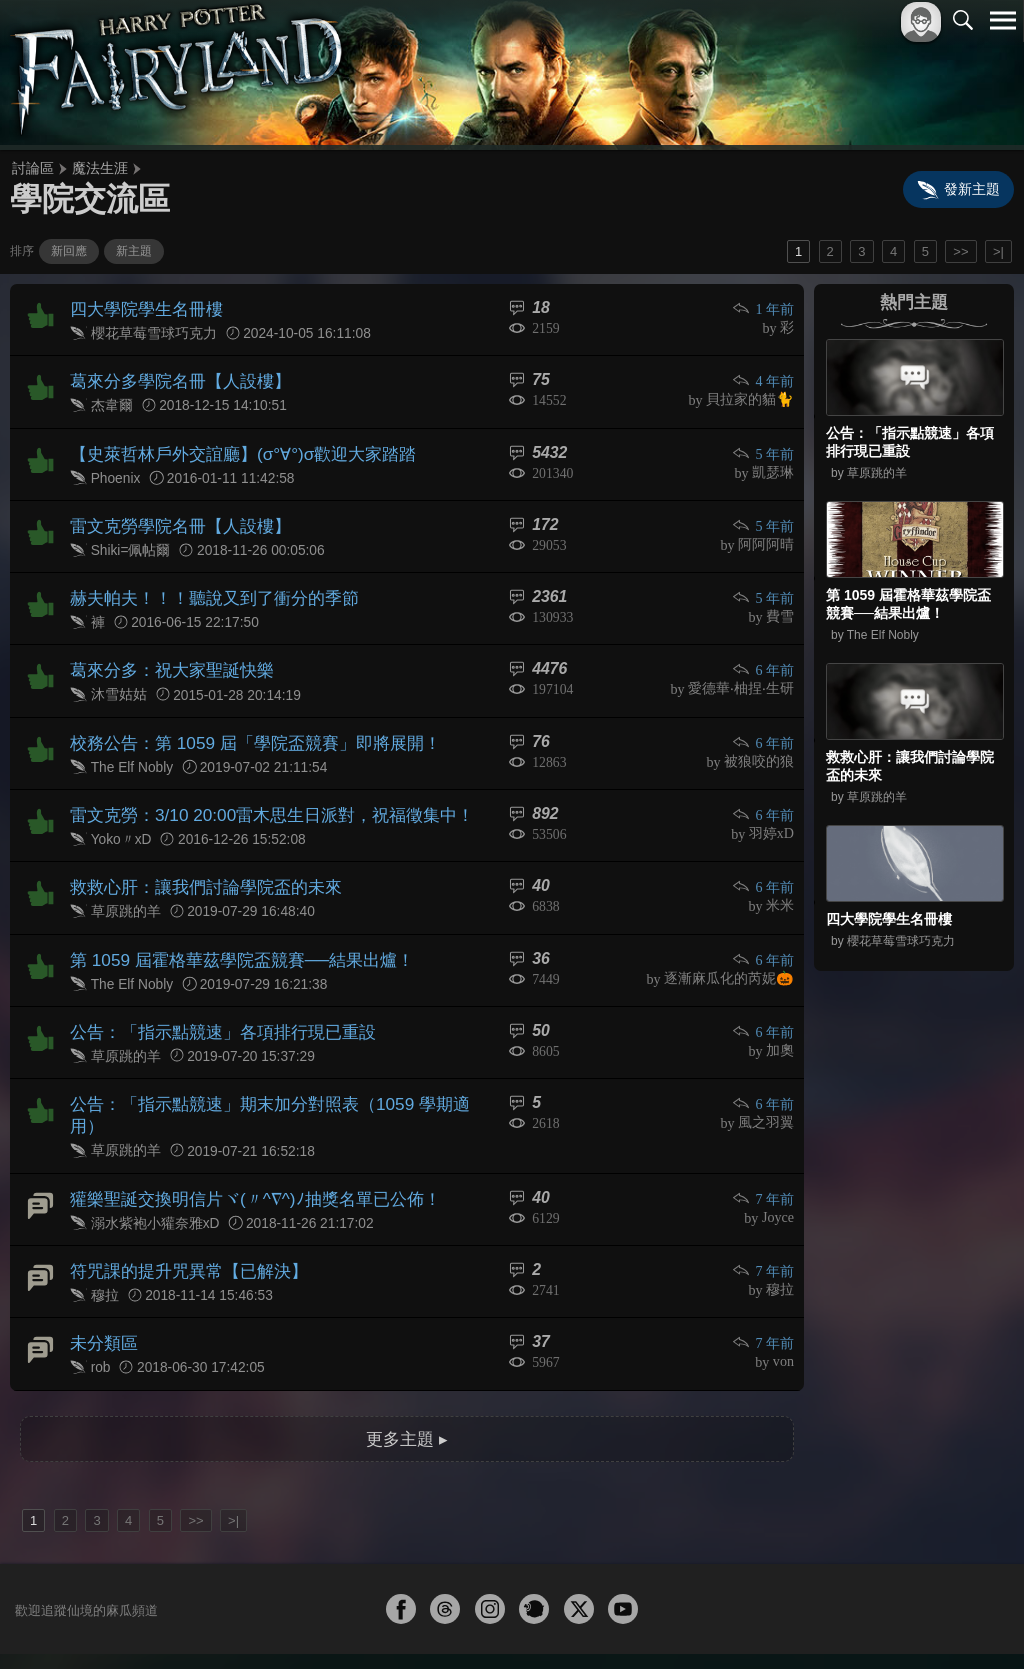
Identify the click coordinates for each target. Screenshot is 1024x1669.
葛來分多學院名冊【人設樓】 (174, 376)
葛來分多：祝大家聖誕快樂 (166, 653)
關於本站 (763, 1620)
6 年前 (764, 654)
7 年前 (764, 1139)
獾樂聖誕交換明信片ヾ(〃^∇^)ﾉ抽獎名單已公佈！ (244, 1138)
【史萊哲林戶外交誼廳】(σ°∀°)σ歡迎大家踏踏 (232, 445)
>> (960, 251)
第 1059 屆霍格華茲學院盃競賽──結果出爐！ (231, 930)
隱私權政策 (899, 1620)
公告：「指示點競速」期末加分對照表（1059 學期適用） (274, 1069)
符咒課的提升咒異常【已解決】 (182, 1207)
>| (998, 251)
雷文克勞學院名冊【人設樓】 (174, 515)
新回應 (69, 251)
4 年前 (764, 377)
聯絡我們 (971, 1620)
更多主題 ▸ (407, 1368)
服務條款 (828, 1620)
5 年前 (764, 446)
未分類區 (102, 1276)
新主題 (134, 251)
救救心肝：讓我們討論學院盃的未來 (198, 861)
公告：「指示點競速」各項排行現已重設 (214, 999)
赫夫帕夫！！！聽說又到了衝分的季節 (206, 584)
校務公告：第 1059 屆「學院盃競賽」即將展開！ (244, 722)
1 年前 (764, 308)
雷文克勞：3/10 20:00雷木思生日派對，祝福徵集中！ (260, 792)
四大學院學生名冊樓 (142, 307)
